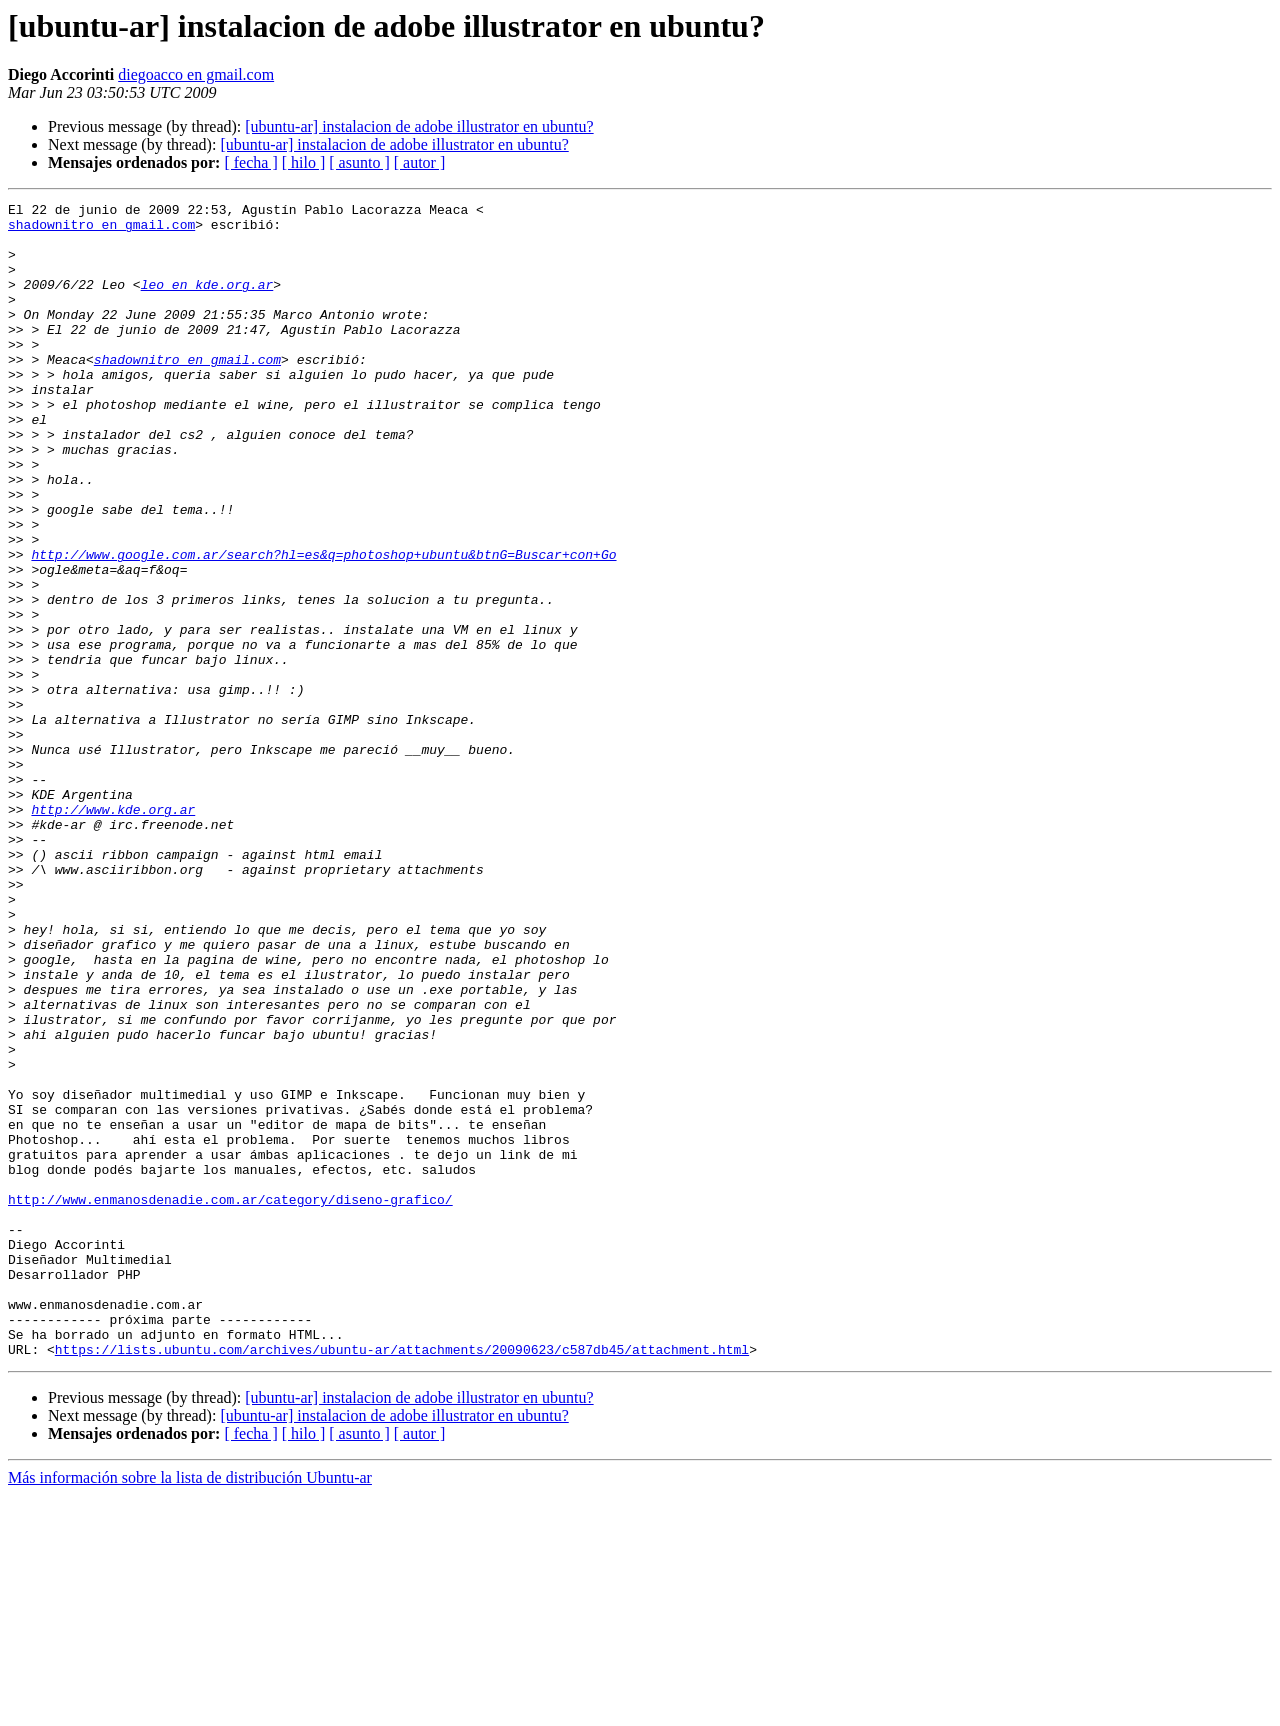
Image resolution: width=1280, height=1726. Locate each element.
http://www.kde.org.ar (113, 932)
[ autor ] (420, 162)
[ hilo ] (304, 162)
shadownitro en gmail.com (101, 230)
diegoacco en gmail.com (196, 74)
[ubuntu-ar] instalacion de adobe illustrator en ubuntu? (419, 126)
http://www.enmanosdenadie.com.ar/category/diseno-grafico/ (230, 1400)
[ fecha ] (250, 162)
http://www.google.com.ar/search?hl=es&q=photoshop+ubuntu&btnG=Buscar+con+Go (323, 626)
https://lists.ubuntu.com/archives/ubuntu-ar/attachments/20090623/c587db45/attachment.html (402, 1580)
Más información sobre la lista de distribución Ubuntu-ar (190, 1708)
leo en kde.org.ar (207, 302)
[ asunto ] (359, 162)
